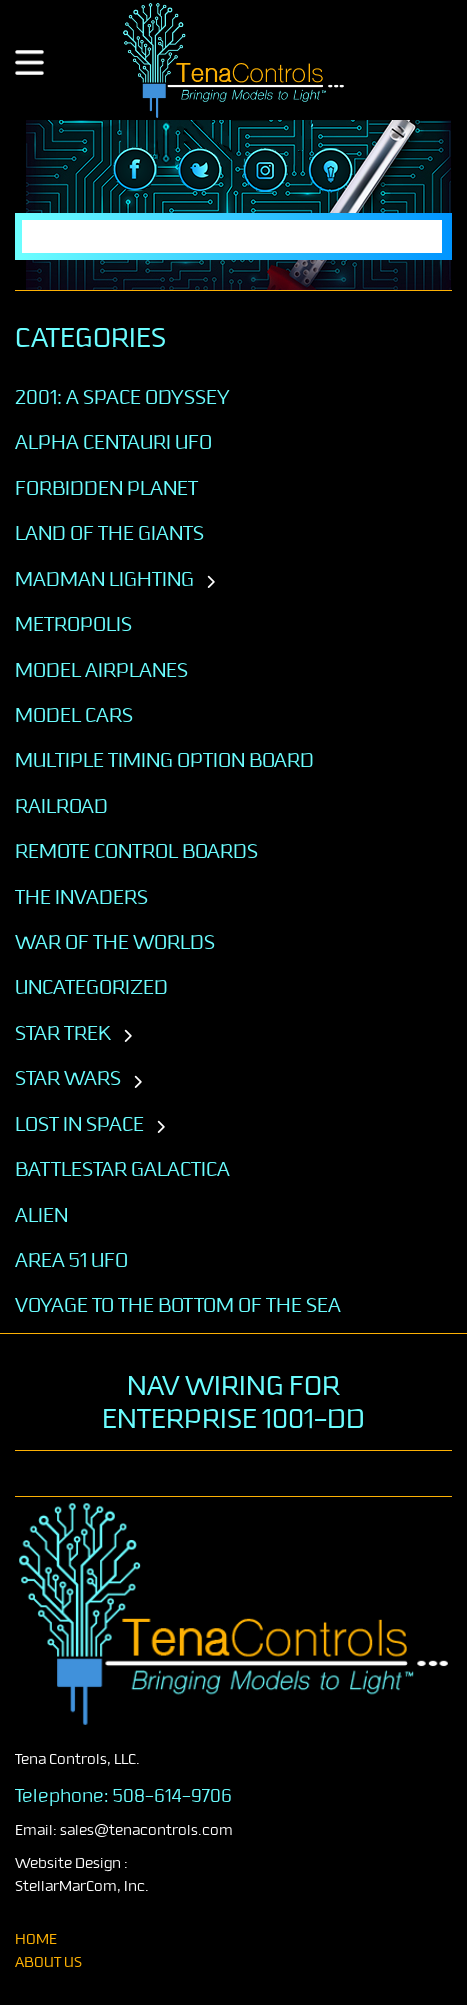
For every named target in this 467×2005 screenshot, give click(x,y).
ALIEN (41, 1215)
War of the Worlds (115, 942)
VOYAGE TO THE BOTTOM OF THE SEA (178, 1305)
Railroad (61, 806)
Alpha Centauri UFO (113, 442)
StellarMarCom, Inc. (82, 1886)
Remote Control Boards (136, 851)
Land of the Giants (109, 533)
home (36, 1939)
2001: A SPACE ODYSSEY (122, 397)
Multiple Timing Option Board (164, 760)
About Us (48, 1962)
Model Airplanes (101, 670)
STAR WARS (68, 1078)
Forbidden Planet (106, 488)
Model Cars (74, 715)
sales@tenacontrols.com (146, 1830)
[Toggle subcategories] (210, 583)
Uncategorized (91, 987)
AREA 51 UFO (71, 1260)
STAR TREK (63, 1033)
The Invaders (81, 897)
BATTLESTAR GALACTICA (122, 1169)
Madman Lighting (104, 579)
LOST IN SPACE (79, 1124)
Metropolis (73, 624)
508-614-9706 (172, 1796)
